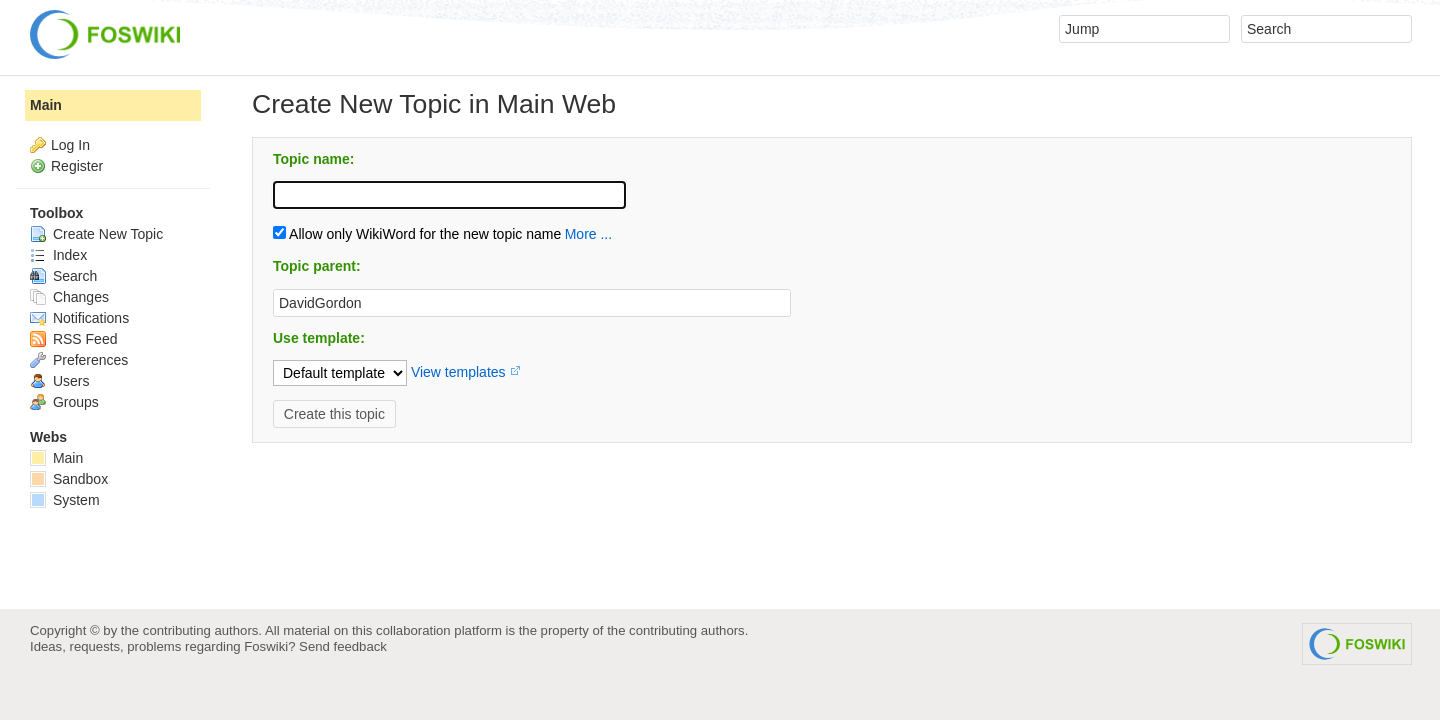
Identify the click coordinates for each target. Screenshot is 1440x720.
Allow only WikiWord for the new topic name (417, 234)
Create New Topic (96, 234)
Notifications (79, 318)
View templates (458, 372)
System (65, 500)
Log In (70, 145)
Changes (69, 297)
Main (46, 105)
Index (58, 255)
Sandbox (69, 479)
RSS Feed (73, 339)
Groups (64, 402)
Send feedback (343, 646)
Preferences (79, 360)
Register (77, 166)
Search (63, 276)
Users (59, 381)
